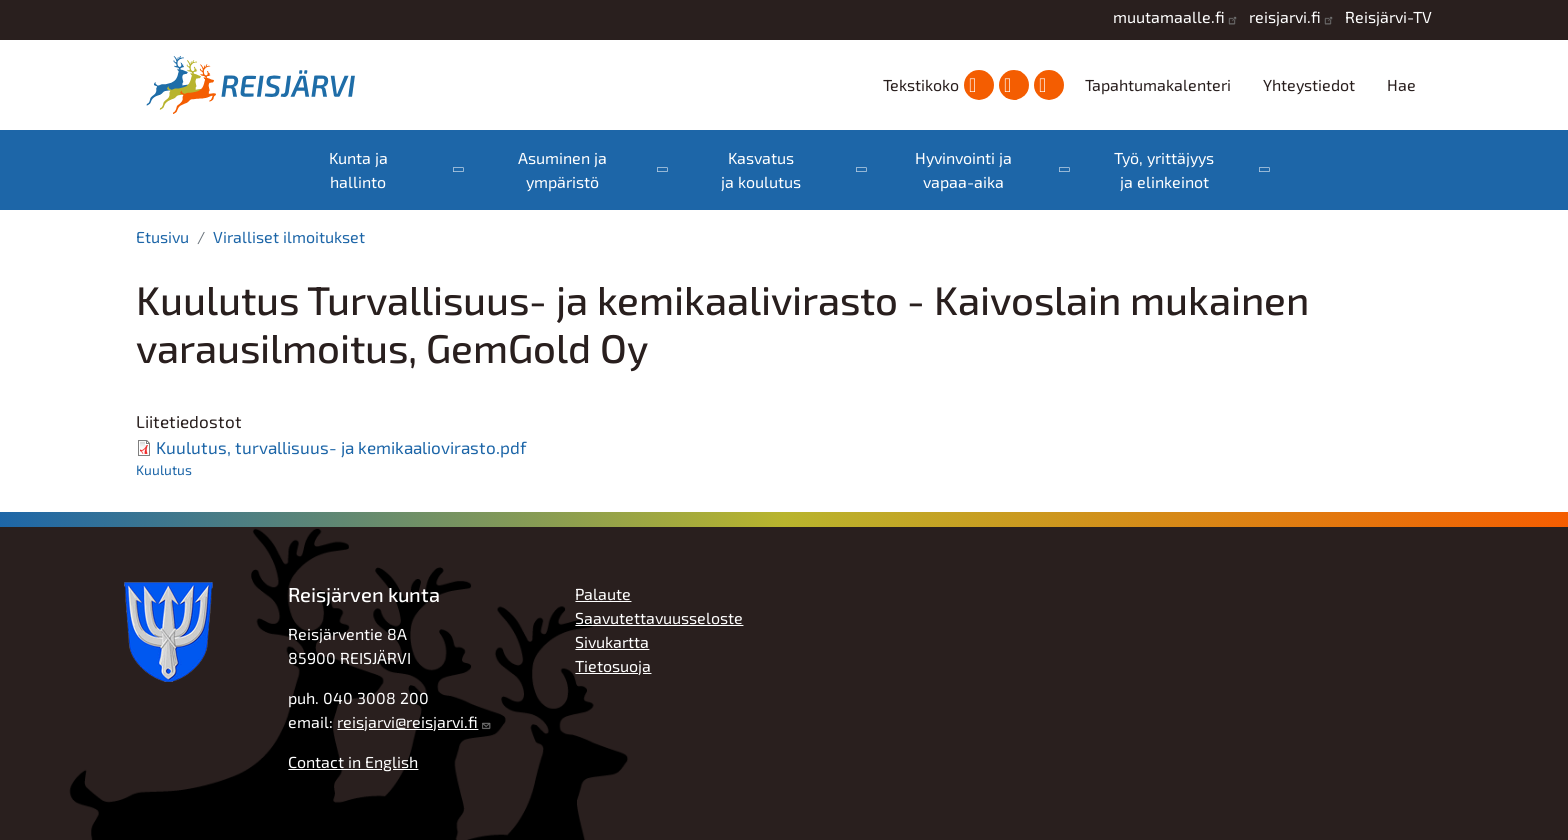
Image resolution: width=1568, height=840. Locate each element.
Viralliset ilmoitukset (289, 236)
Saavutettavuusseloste (659, 617)
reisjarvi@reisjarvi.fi (407, 721)
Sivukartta (612, 641)
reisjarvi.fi (1285, 16)
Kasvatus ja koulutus (761, 169)
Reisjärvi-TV (1388, 16)
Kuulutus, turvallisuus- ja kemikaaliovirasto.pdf (341, 447)
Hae (1401, 84)
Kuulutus (164, 469)
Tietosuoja (613, 665)
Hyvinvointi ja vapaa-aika (963, 169)
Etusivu (162, 236)
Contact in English (353, 761)
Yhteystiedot (1309, 84)
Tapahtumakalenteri (1158, 84)
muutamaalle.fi (1169, 16)
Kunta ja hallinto (358, 169)
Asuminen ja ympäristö (562, 169)
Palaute (603, 593)
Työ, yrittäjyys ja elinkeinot (1164, 169)
